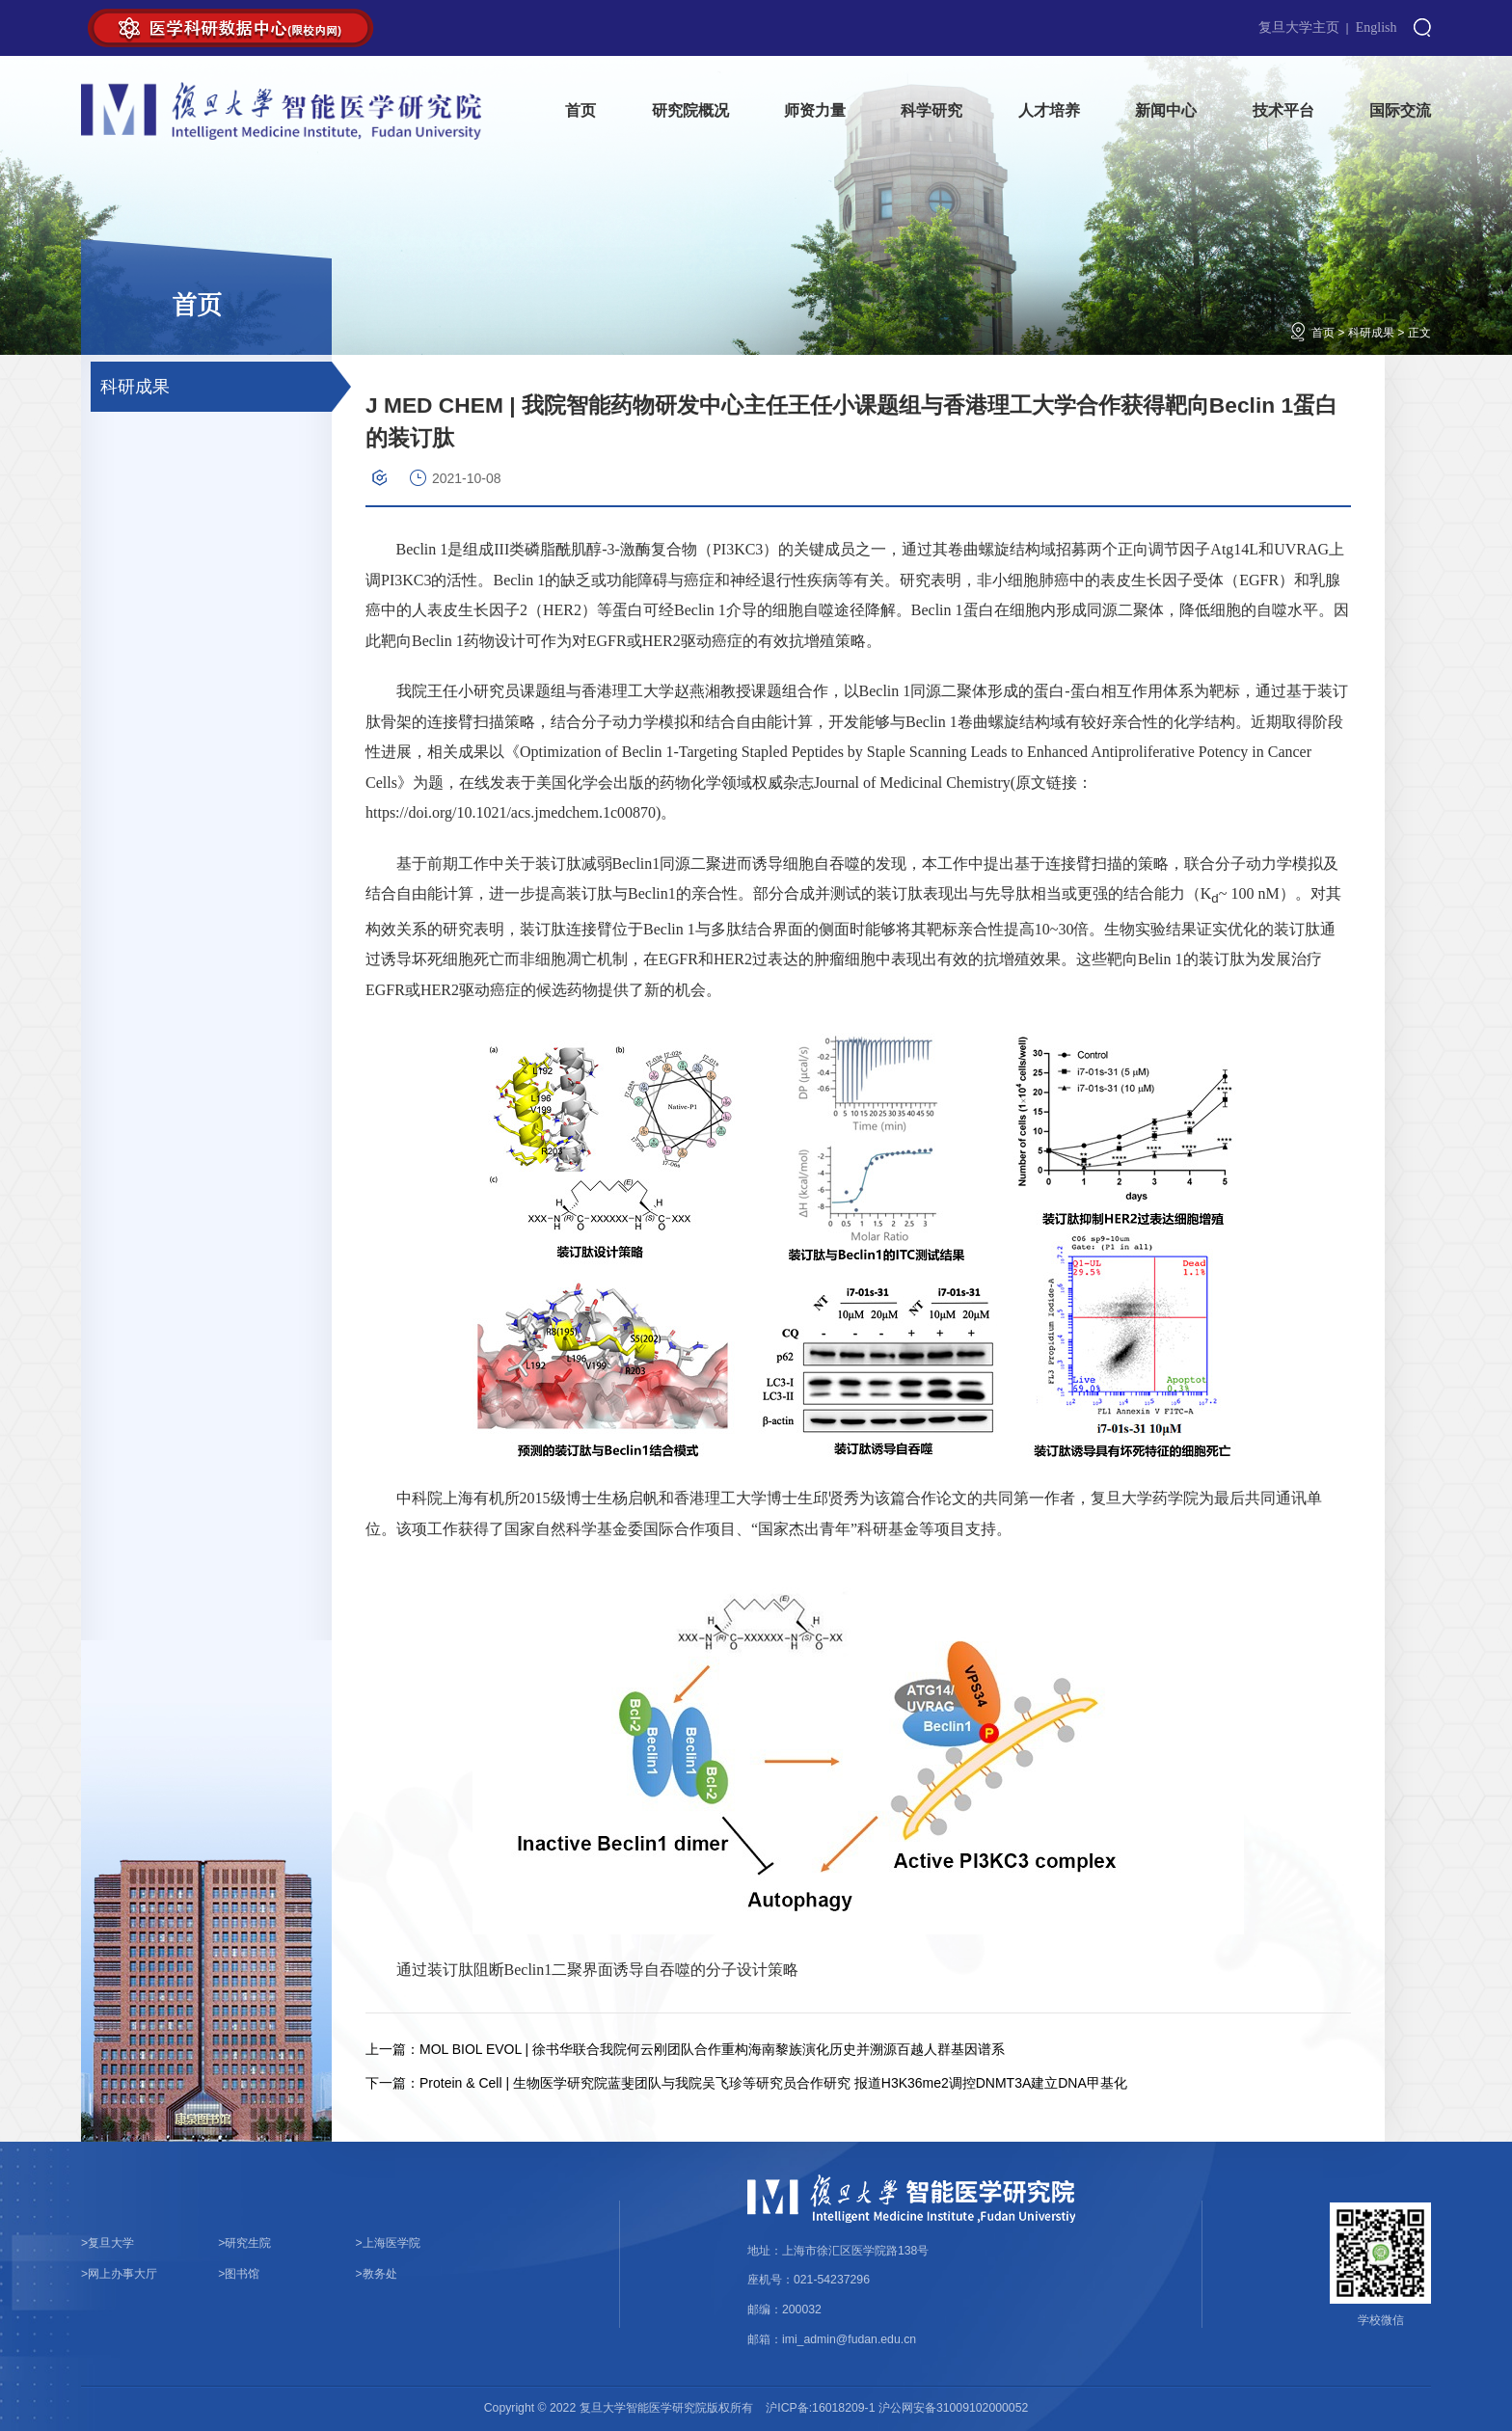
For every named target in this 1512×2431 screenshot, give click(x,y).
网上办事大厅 (119, 2274)
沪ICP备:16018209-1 (820, 2408)
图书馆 (238, 2274)
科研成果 (1371, 332)
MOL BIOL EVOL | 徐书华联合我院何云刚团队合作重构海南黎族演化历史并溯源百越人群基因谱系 (685, 2049)
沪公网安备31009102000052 (953, 2408)
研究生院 (244, 2243)
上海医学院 (388, 2243)
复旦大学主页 (1298, 27)
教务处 (376, 2274)
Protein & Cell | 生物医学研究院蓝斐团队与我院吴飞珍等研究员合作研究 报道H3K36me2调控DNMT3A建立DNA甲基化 (746, 2083)
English (1376, 27)
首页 (1323, 332)
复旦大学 (107, 2243)
